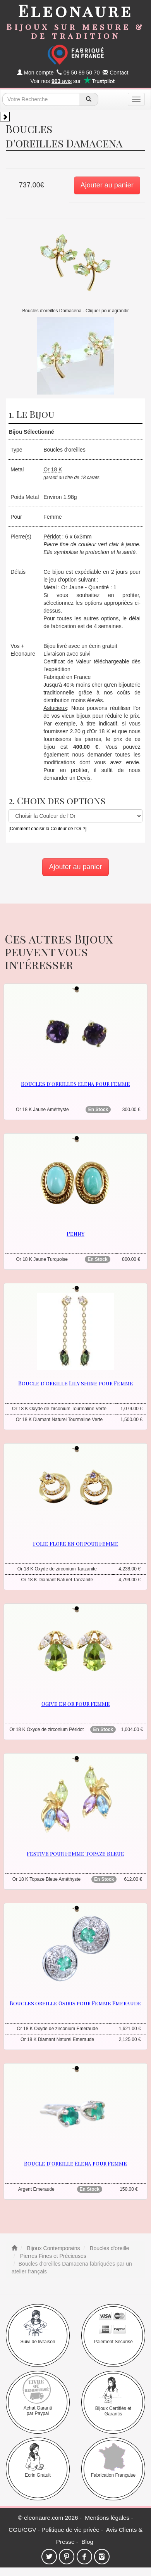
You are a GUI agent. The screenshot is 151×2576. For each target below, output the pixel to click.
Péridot (51, 536)
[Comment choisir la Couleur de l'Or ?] (47, 828)
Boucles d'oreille (108, 2248)
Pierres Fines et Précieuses (52, 2256)
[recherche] (88, 99)
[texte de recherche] (41, 99)
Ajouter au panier (107, 185)
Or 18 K (52, 469)
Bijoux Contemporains (53, 2248)
